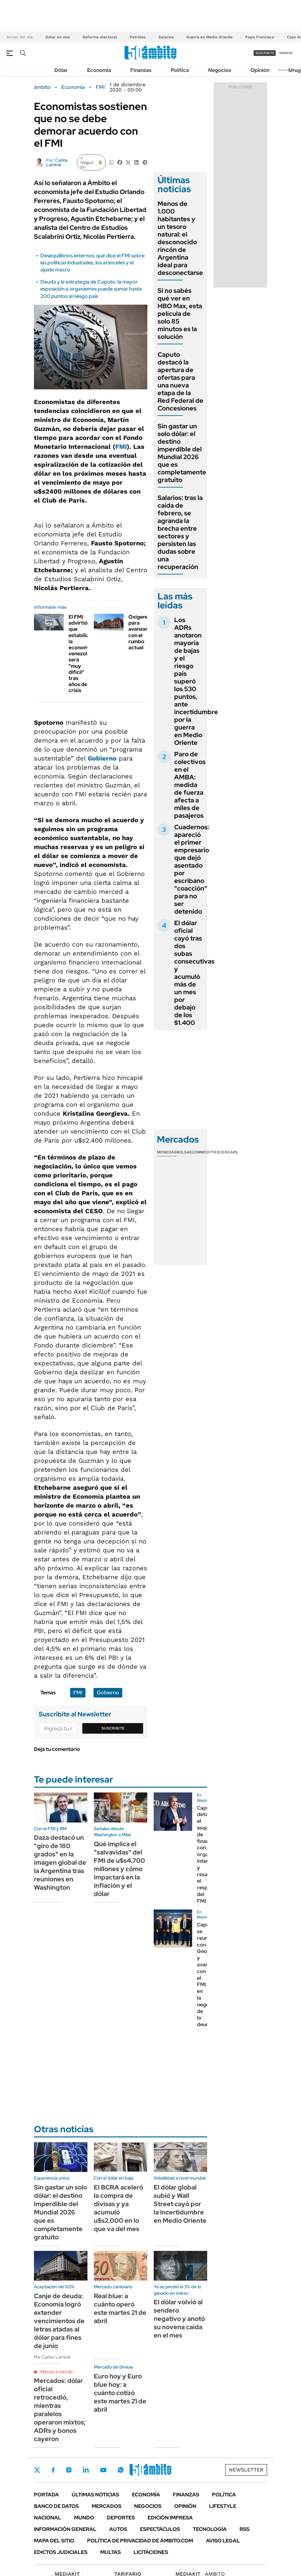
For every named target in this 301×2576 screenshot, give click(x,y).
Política (180, 70)
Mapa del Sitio (54, 2540)
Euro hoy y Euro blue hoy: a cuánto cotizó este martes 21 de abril (120, 2393)
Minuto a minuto (56, 2372)
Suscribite (113, 1728)
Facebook (53, 2470)
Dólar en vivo (57, 37)
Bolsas (184, 1152)
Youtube (103, 2470)
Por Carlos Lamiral (52, 2357)
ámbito (42, 87)
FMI (100, 87)
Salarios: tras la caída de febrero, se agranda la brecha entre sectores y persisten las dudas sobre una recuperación (180, 532)
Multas (110, 2552)
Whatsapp (121, 2470)
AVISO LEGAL (223, 2540)
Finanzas (140, 70)
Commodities (205, 1152)
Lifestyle (222, 2506)
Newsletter (286, 70)
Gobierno (102, 758)
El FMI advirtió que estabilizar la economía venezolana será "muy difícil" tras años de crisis (82, 653)
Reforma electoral (100, 37)
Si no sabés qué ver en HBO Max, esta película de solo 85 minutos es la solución (180, 313)
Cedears (228, 1152)
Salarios (166, 37)
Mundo (84, 2517)
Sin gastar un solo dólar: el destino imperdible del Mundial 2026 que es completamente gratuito (182, 453)
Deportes (121, 2517)
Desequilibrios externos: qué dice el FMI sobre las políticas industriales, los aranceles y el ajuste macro (92, 262)
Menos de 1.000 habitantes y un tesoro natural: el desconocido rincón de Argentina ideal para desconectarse (180, 238)
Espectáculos (160, 2529)
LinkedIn (86, 2470)
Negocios (219, 70)
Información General (65, 2529)
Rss (244, 2529)
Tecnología (210, 2529)
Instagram (69, 2470)
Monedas (166, 1152)
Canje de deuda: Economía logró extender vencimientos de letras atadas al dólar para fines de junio (59, 2321)
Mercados (106, 2506)
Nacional (47, 2517)
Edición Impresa (170, 2517)
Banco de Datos (56, 2506)
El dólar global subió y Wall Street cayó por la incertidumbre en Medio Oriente (180, 2204)
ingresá (286, 53)
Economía (99, 70)
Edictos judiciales (60, 2552)
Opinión (259, 70)
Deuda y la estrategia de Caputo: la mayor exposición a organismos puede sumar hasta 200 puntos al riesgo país (91, 289)
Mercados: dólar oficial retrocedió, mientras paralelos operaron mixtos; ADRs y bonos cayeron (59, 2410)
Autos (118, 2529)
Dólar (61, 70)
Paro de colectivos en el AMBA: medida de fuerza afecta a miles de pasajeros (190, 785)
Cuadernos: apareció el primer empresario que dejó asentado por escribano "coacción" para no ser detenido (191, 869)
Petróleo (138, 37)
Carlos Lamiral (57, 162)
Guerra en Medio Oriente (209, 37)
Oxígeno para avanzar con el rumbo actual (138, 632)
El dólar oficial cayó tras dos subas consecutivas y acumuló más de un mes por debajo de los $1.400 (194, 973)
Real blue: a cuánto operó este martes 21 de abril (120, 2308)
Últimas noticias (95, 2494)
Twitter (37, 2469)
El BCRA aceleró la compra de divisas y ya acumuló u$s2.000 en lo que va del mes (118, 2208)
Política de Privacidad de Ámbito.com (140, 2540)
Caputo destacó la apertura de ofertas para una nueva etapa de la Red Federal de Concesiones (180, 381)
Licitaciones (151, 2552)
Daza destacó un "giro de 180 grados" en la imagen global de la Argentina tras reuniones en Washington (60, 1862)
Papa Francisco (259, 37)
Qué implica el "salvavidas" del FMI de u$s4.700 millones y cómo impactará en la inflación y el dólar (119, 1869)
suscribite (265, 53)
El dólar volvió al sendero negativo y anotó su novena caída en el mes (179, 2318)
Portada (46, 2494)
